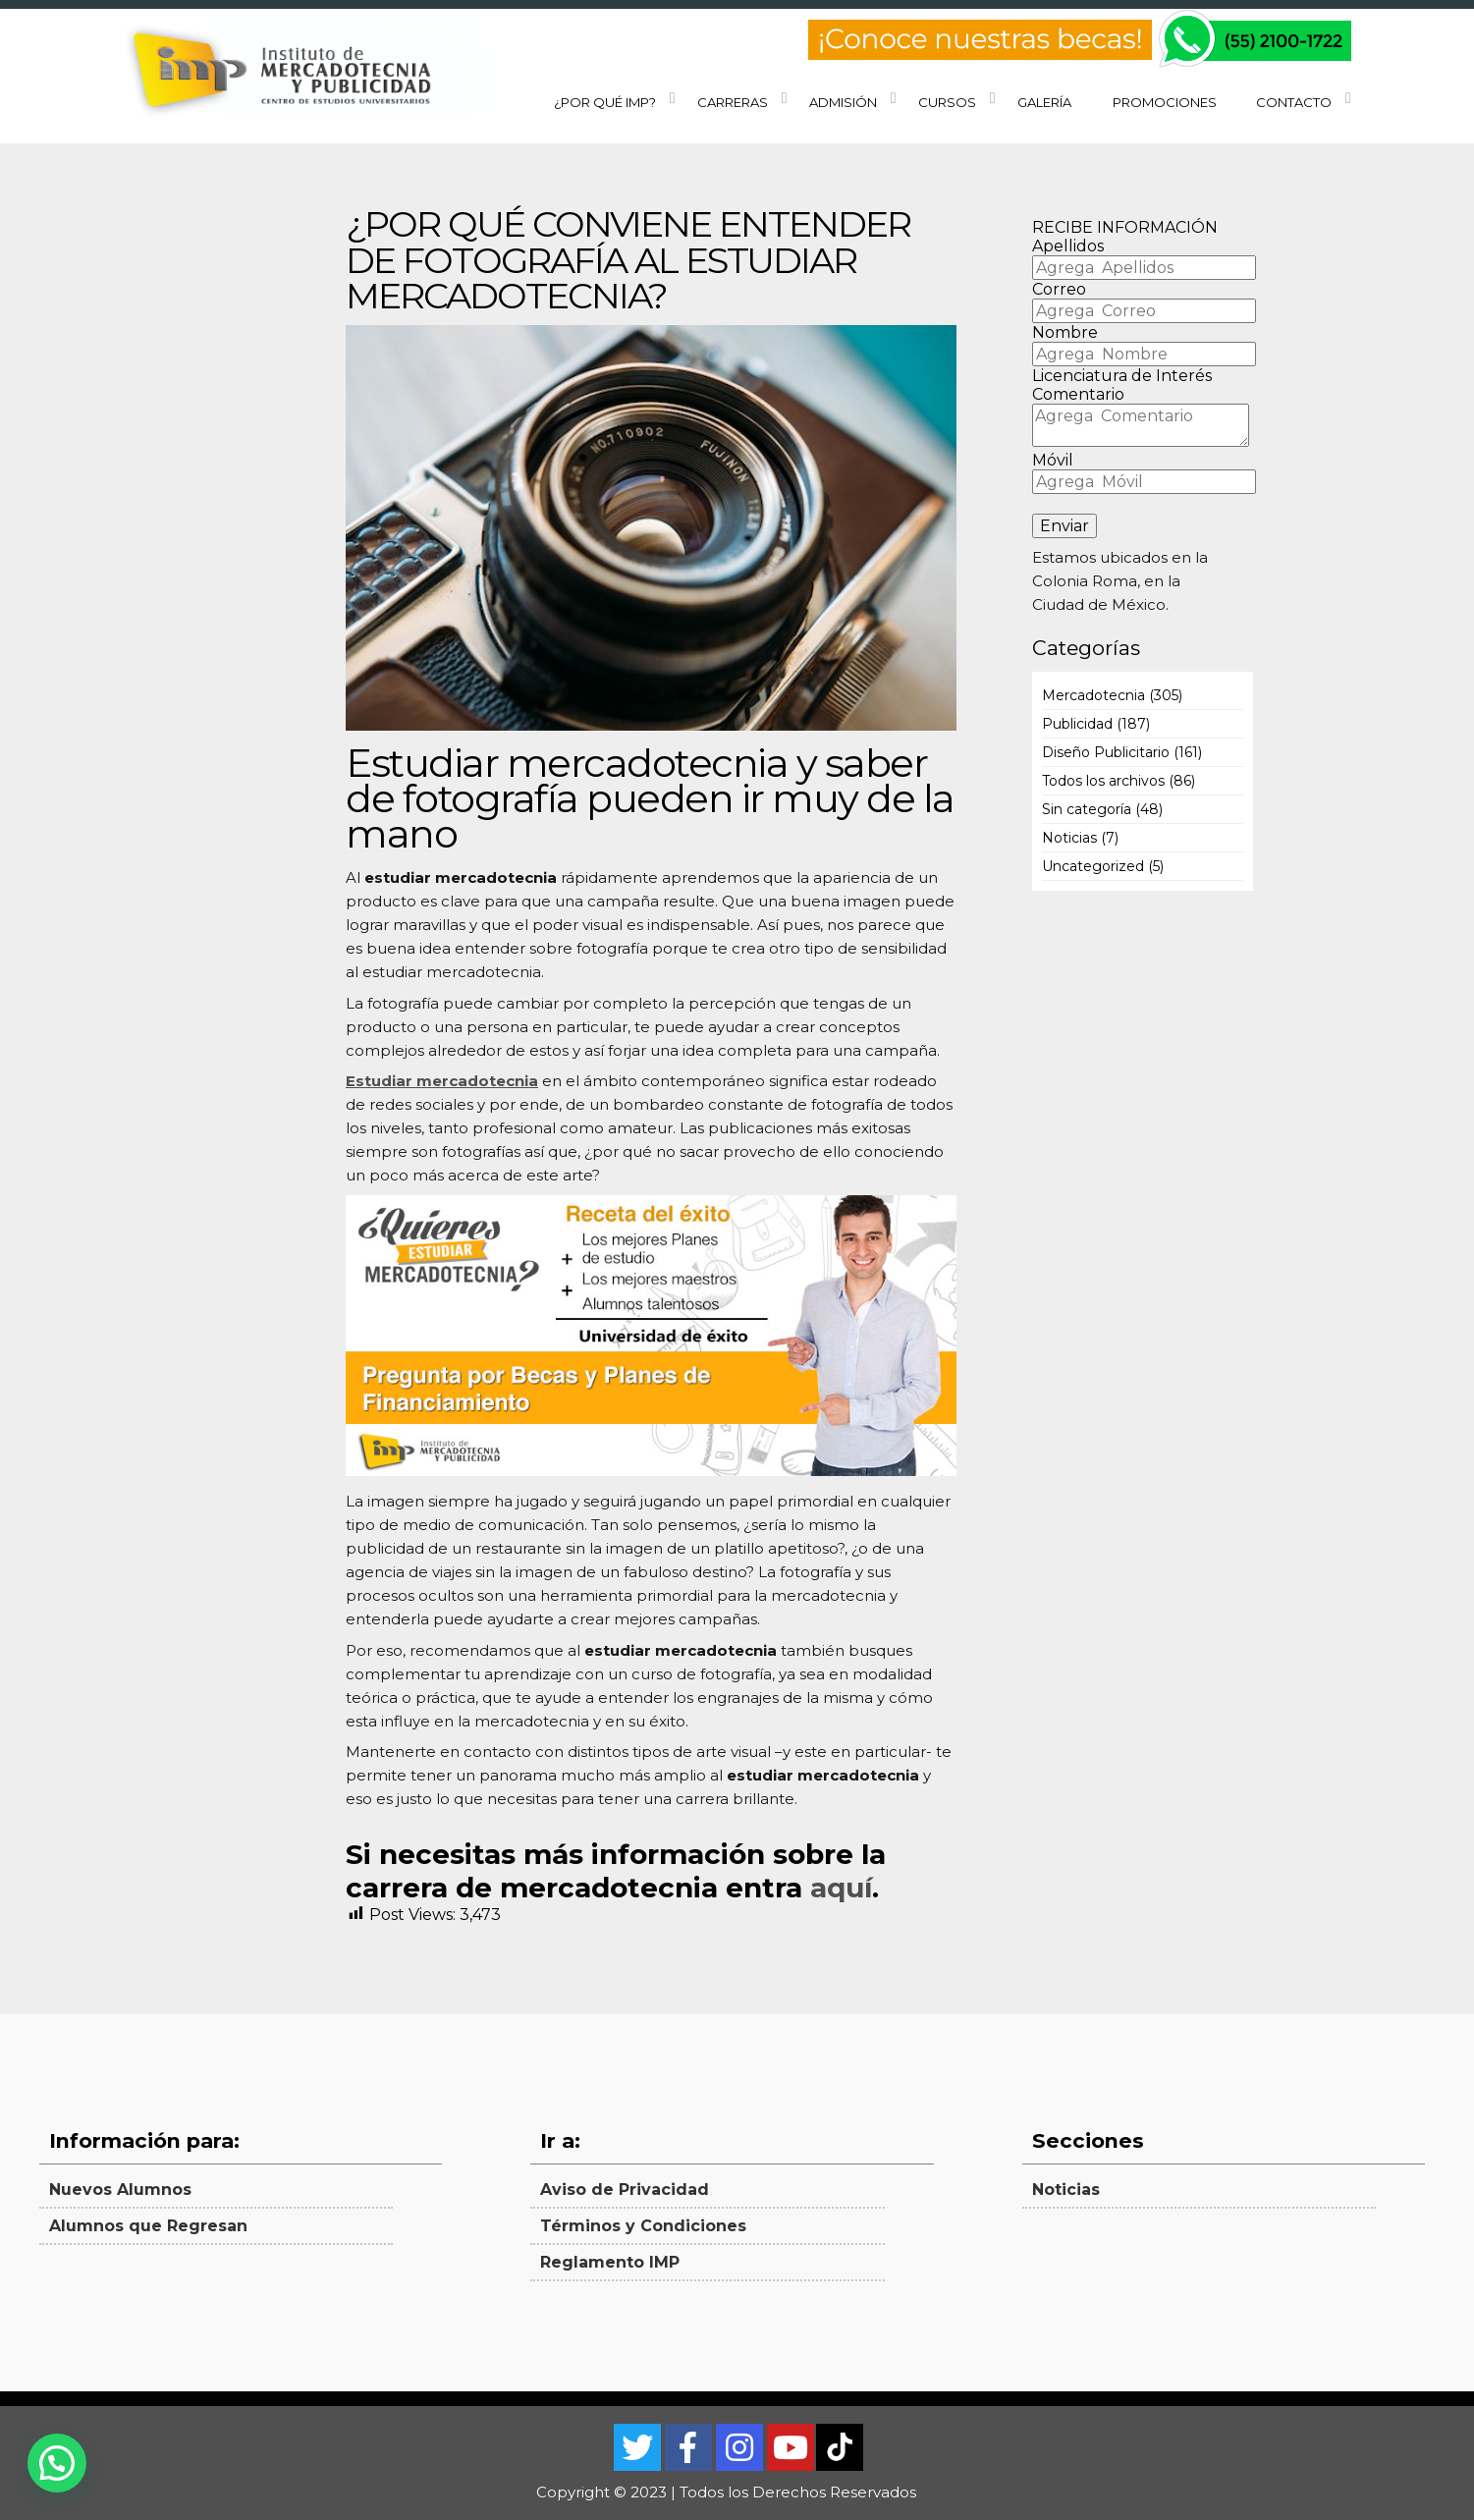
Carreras (732, 102)
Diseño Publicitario (1106, 752)
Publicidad (1077, 724)
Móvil (1052, 460)
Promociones (1165, 102)
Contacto (1294, 102)
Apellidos (1068, 246)
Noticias (1069, 838)
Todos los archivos (1103, 781)
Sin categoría (1086, 809)
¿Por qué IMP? (605, 102)
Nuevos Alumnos (120, 2189)
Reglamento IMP (610, 2262)
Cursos (947, 102)
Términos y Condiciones (643, 2226)
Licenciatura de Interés (1122, 375)
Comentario (1078, 394)
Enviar (1064, 526)
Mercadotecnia (1093, 695)
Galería (1044, 102)
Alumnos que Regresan (148, 2226)
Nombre (1065, 332)
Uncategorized (1093, 866)
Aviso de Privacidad (624, 2189)
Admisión (843, 102)
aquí (841, 1887)
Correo (1059, 289)
